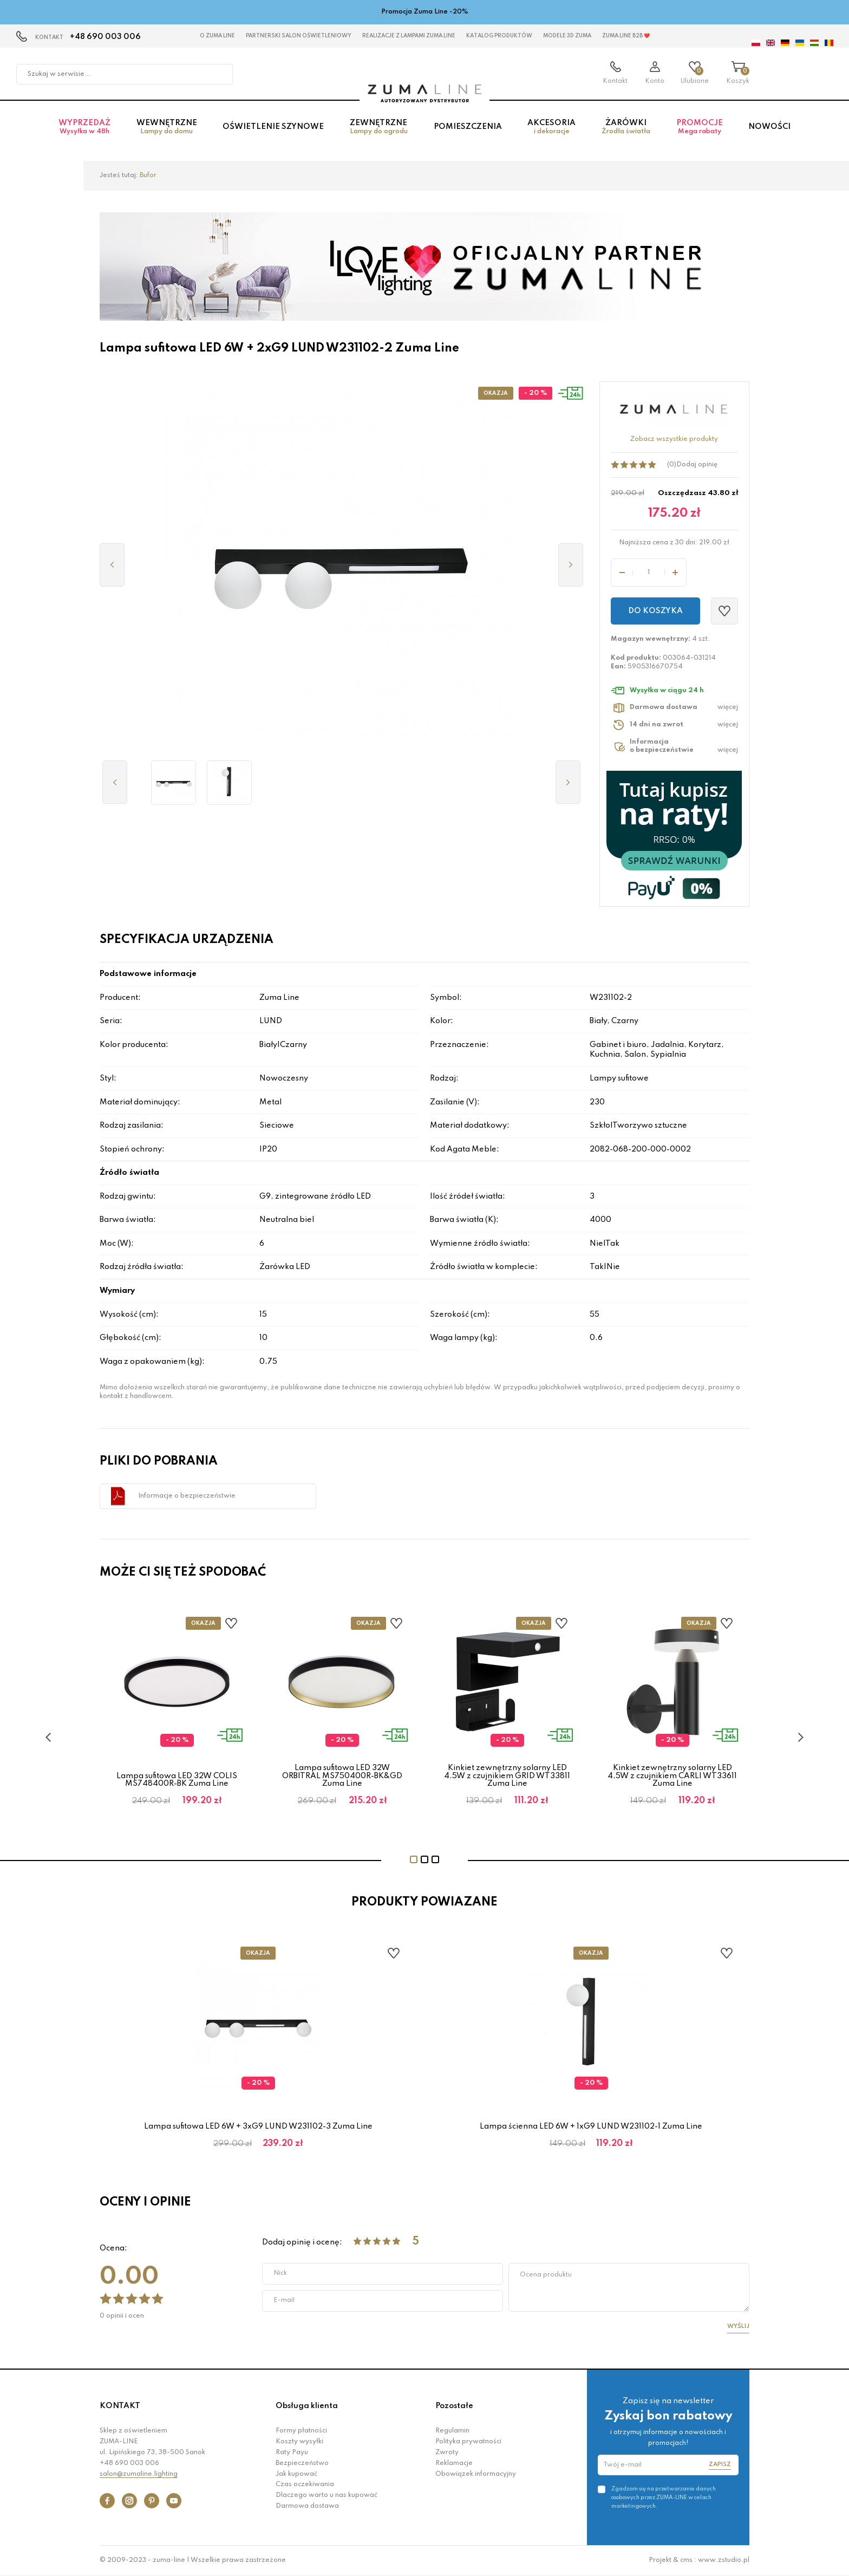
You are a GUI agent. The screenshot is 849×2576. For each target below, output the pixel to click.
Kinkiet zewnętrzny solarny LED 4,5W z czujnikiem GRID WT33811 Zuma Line (507, 1775)
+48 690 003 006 (105, 37)
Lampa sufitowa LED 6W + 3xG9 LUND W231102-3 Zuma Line (258, 2126)
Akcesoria (551, 127)
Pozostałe (454, 2406)
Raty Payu (292, 2452)
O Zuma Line (217, 35)
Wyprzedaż (84, 127)
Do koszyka (655, 611)
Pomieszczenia (468, 127)
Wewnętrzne (167, 127)
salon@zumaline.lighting (139, 2474)
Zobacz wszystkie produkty (674, 439)
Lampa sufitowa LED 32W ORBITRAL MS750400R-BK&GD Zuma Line (342, 1775)
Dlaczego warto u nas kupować (326, 2495)
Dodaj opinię (696, 464)
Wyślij (738, 2326)
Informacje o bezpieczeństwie (187, 1496)
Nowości (769, 127)
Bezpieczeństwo (302, 2463)
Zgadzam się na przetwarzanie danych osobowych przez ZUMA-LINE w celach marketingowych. (663, 2497)
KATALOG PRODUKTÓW (499, 35)
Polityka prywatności (468, 2441)
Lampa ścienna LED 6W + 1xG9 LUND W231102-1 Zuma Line (591, 2126)
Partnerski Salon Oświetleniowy (298, 35)
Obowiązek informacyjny (475, 2474)
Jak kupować (296, 2474)
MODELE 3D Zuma (567, 35)
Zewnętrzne (379, 127)
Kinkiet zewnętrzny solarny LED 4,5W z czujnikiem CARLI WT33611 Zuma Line (672, 1775)
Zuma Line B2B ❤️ (626, 35)
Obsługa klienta (307, 2406)
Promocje (699, 127)
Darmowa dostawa (307, 2506)
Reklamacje (454, 2463)
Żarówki (626, 127)
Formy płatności (301, 2431)
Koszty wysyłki (299, 2441)
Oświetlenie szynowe (273, 127)
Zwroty (447, 2452)
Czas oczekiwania (305, 2484)
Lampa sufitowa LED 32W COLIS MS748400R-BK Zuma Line (176, 1779)
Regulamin (452, 2431)
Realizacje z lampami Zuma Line (408, 35)
